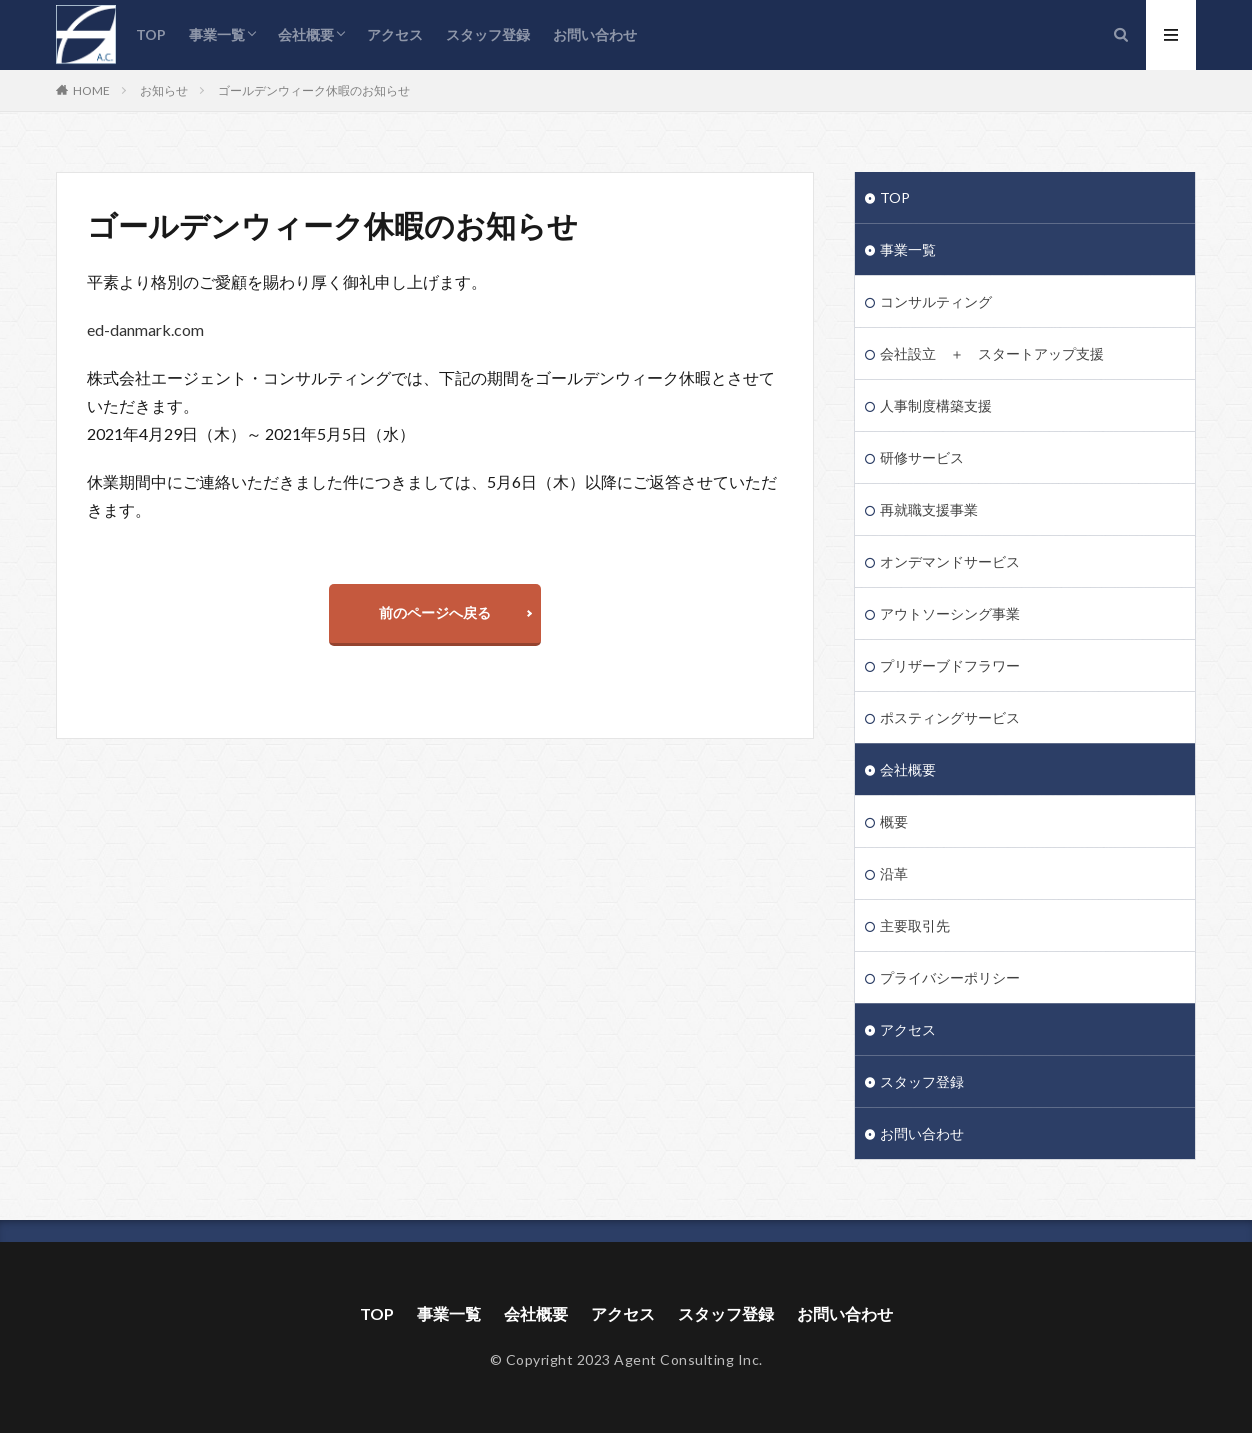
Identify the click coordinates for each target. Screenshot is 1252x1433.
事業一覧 (217, 34)
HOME (91, 90)
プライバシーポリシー (950, 977)
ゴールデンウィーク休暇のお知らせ (314, 90)
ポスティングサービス (950, 717)
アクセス (395, 34)
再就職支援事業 (929, 509)
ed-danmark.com (145, 329)
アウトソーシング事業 (950, 613)
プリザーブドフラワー (950, 665)
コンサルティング (936, 301)
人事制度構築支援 (936, 405)
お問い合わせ (595, 34)
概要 (894, 821)
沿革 (894, 873)
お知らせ (164, 90)
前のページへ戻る (435, 612)
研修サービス (922, 457)
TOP (151, 34)
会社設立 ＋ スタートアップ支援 (992, 353)
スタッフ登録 (488, 34)
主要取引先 (915, 925)
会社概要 (306, 34)
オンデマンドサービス (950, 561)
